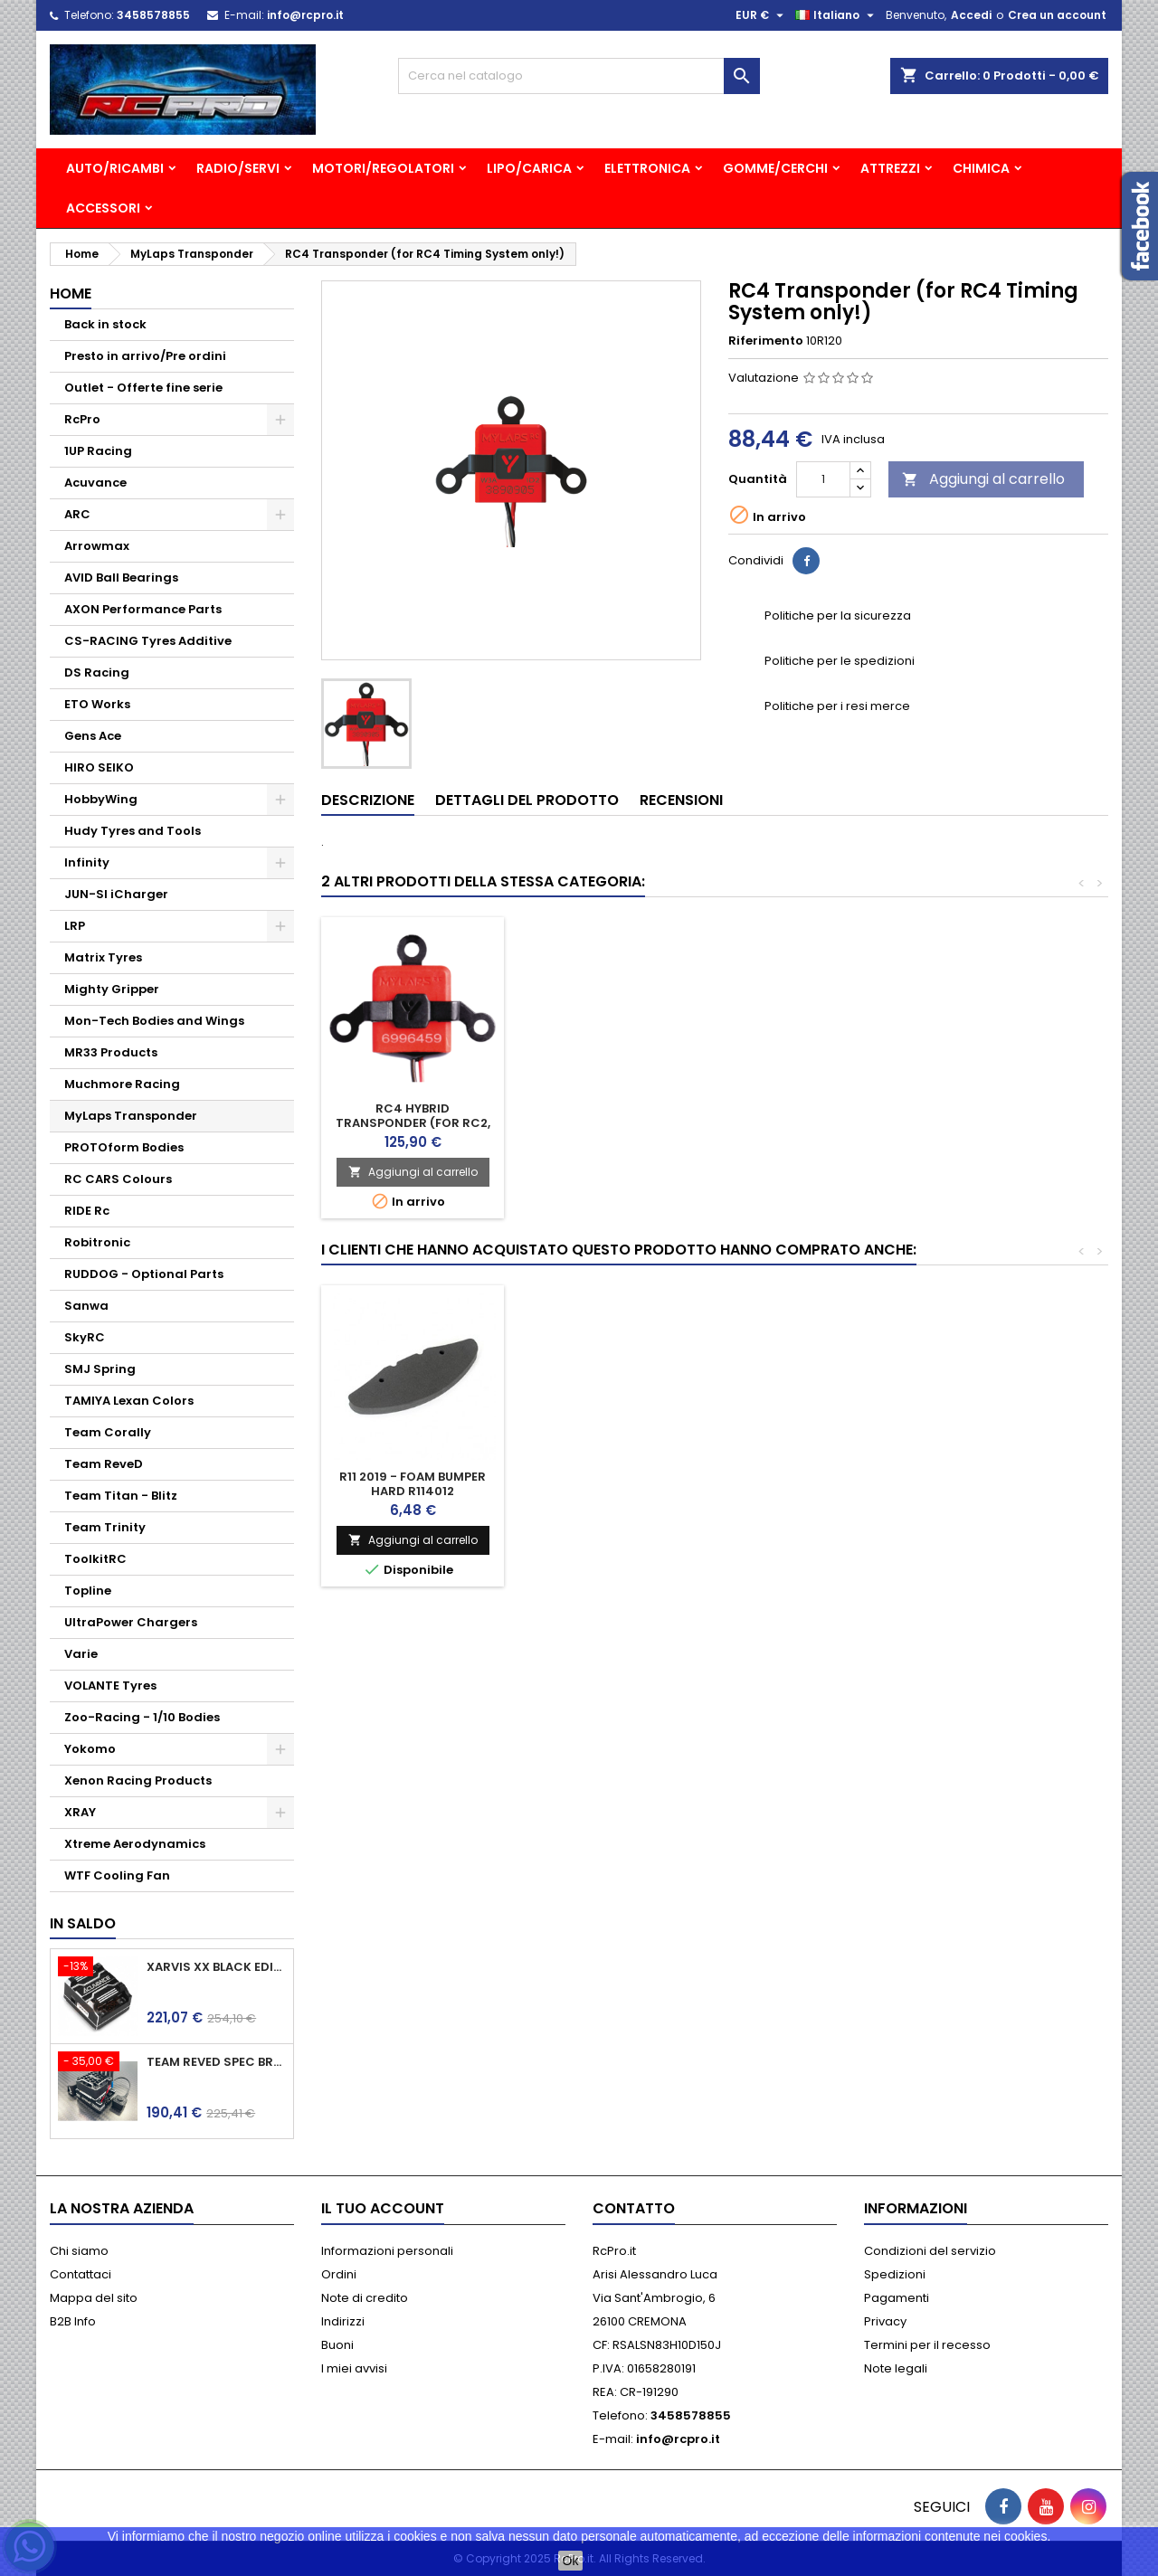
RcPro (82, 419)
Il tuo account (382, 2208)
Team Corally (107, 1432)
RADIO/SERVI (238, 168)
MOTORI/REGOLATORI (383, 168)
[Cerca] (579, 76)
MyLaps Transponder (130, 1115)
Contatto (634, 2208)
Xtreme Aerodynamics (134, 1843)
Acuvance (95, 482)
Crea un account (1057, 15)
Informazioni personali (387, 2250)
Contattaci (80, 2274)
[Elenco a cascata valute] (762, 15)
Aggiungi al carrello (983, 479)
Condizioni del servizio (930, 2250)
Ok (571, 2560)
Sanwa (86, 1305)
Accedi (971, 15)
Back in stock (105, 324)
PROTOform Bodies (124, 1147)
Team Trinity (105, 1527)
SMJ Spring (100, 1369)
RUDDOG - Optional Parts (143, 1274)
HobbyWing (101, 799)
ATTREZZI (890, 168)
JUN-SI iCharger (116, 894)
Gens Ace (92, 735)
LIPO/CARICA (529, 168)
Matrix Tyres (103, 957)
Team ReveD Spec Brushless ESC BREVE (216, 2062)
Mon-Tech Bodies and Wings (154, 1020)
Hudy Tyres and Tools (132, 830)
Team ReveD (103, 1464)
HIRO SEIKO (99, 767)
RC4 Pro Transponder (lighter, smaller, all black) (413, 1123)
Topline (87, 1590)
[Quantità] (823, 479)
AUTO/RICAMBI (115, 168)
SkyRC (84, 1337)
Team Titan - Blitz (120, 1495)
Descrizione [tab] (367, 800)
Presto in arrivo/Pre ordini (145, 356)
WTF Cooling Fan (117, 1875)
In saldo (83, 1923)
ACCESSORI (103, 208)
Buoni (337, 2344)
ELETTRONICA (647, 168)
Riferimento (765, 341)
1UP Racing (98, 450)
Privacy (885, 2321)
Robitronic (97, 1242)
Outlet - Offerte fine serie (143, 387)
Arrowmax (96, 545)
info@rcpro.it (305, 15)
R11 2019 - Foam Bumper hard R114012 (412, 1484)
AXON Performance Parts (143, 609)
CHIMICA (981, 168)
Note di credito (364, 2297)
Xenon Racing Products (138, 1780)
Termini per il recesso (927, 2344)
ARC (77, 514)
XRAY (80, 1812)
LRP (74, 925)
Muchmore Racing (122, 1084)
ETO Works (97, 704)
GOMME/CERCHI (775, 168)
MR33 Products (110, 1052)
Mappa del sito (94, 2297)
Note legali (895, 2368)
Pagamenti (896, 2297)
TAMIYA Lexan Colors (129, 1400)
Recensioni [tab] (681, 800)
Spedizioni (894, 2274)
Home (70, 293)
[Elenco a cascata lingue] (836, 15)
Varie (81, 1653)
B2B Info (73, 2321)
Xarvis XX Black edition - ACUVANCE (216, 1967)
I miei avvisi (354, 2368)
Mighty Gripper (111, 989)
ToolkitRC (95, 1558)
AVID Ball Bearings (121, 577)
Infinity (86, 862)
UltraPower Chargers (130, 1622)
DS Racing (96, 672)
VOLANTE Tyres (110, 1685)
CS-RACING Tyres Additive (148, 640)
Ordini (338, 2274)
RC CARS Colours (118, 1179)
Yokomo (90, 1748)
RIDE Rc (86, 1210)
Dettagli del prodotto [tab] (527, 800)
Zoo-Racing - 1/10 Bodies (142, 1717)
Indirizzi (343, 2321)
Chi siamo (79, 2250)
